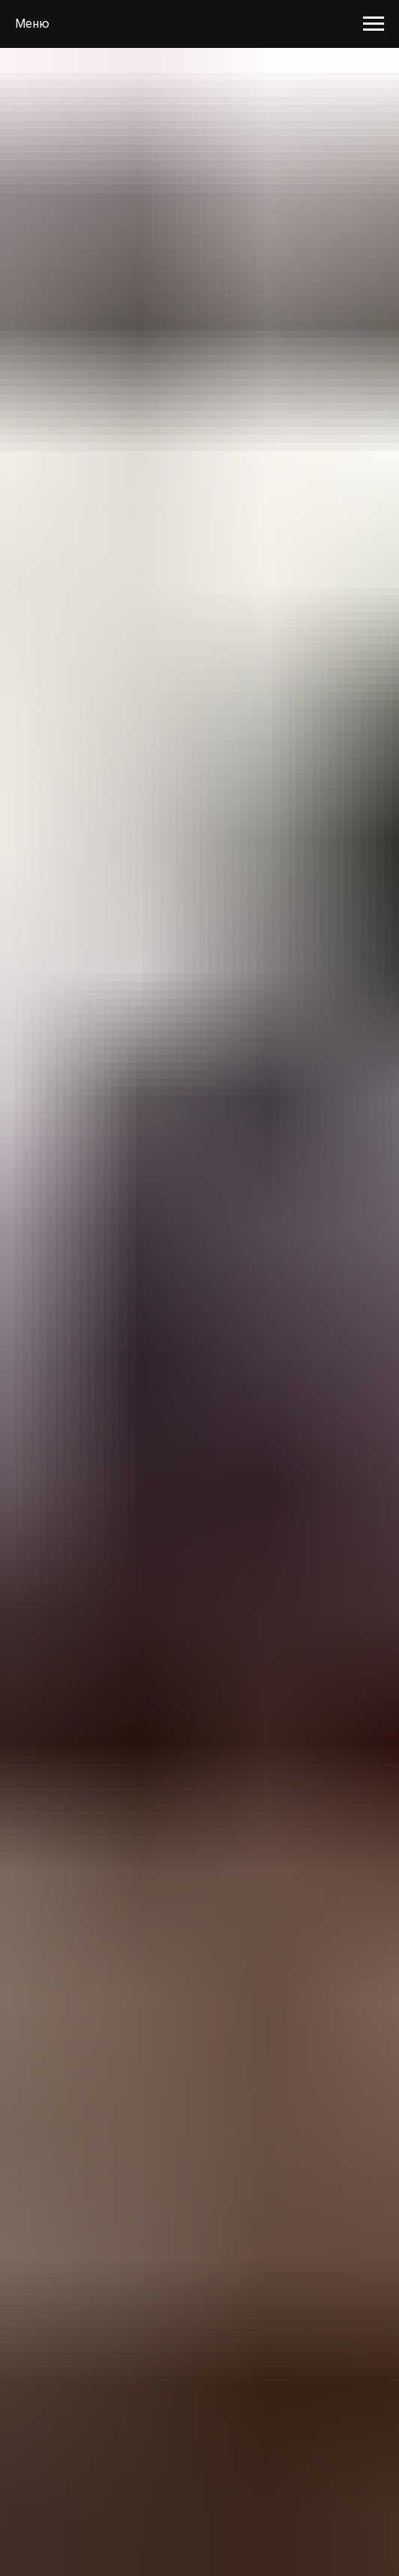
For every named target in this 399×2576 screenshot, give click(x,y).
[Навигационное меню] (373, 23)
